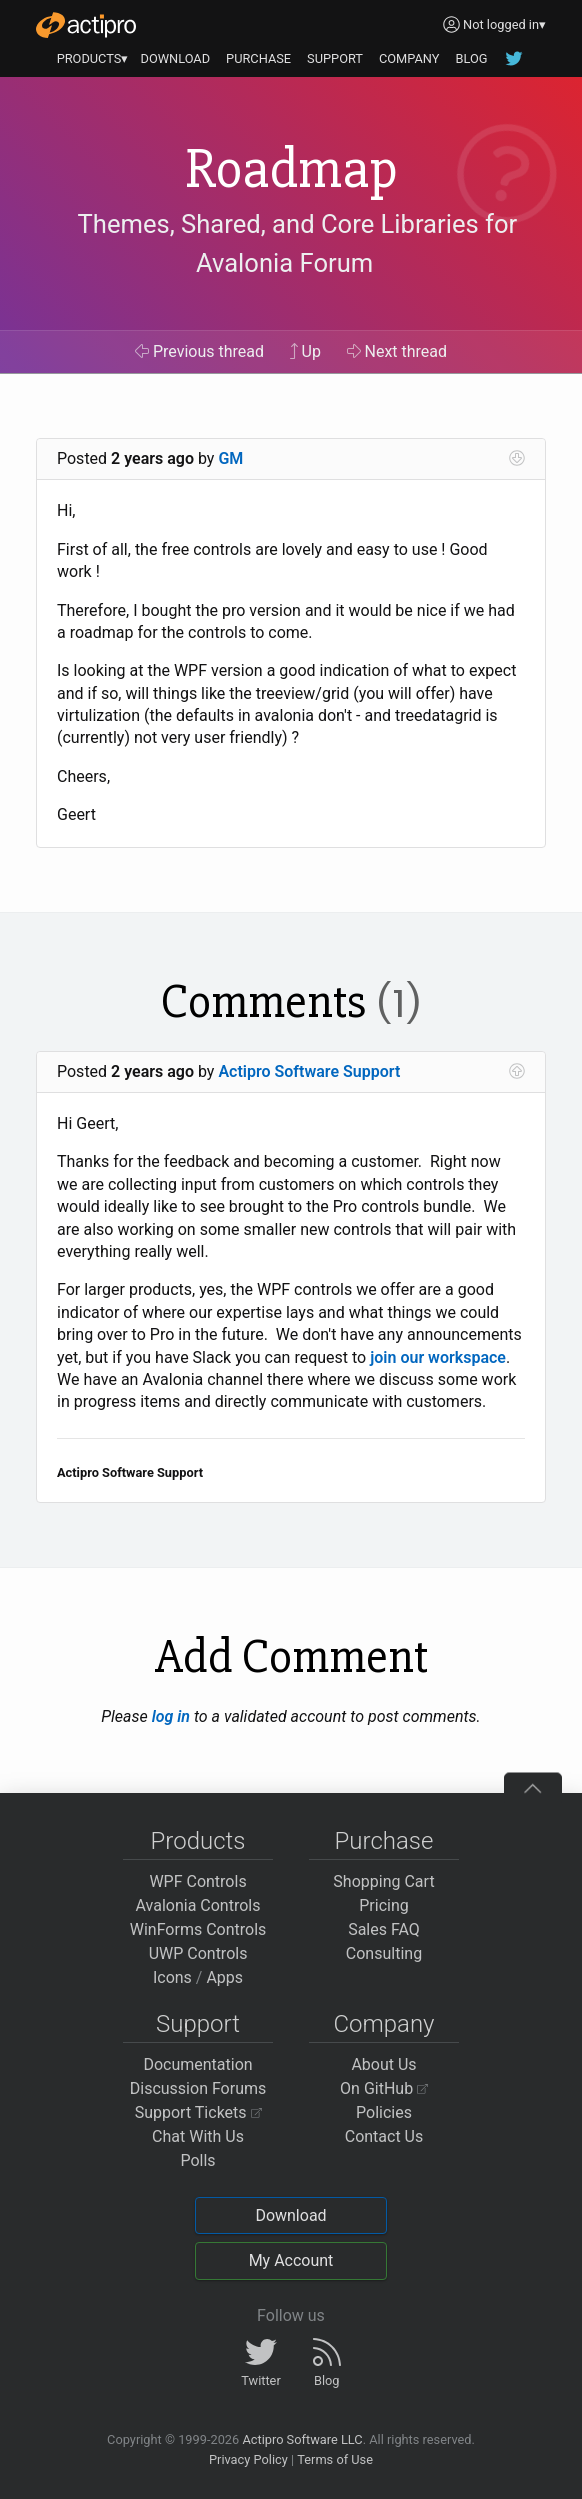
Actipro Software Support (309, 1071)
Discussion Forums (198, 2088)
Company (383, 2024)
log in (171, 1716)
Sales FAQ (384, 1929)
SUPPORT (335, 58)
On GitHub (384, 2088)
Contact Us (384, 2136)
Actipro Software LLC (302, 2439)
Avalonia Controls (198, 1905)
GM (230, 458)
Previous (199, 351)
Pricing (384, 1905)
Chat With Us (198, 2136)
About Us (383, 2064)
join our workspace (438, 1357)
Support (198, 2024)
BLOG (471, 58)
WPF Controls (197, 1881)
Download (290, 2215)
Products (198, 1841)
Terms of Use (335, 2459)
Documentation (197, 2064)
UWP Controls (198, 1953)
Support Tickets (198, 2112)
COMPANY (409, 58)
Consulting (384, 1953)
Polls (197, 2160)
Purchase (384, 1841)
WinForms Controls (198, 1929)
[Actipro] (86, 25)
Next (397, 351)
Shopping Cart (383, 1881)
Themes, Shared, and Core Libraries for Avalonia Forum (298, 244)
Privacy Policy (248, 2459)
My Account (291, 2260)
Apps (224, 1977)
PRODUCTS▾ (93, 58)
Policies (384, 2112)
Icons (172, 1977)
